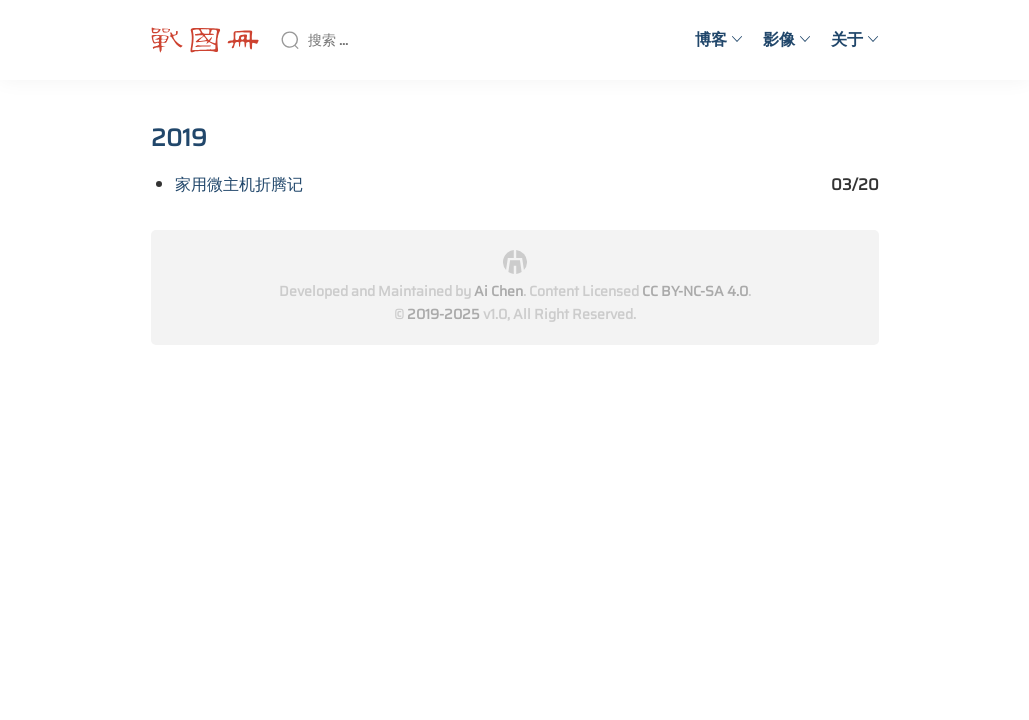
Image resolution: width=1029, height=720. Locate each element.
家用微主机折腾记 (239, 184)
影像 (787, 39)
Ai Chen (498, 291)
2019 (179, 138)
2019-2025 (443, 314)
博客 (719, 39)
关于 (855, 39)
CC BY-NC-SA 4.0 (695, 291)
